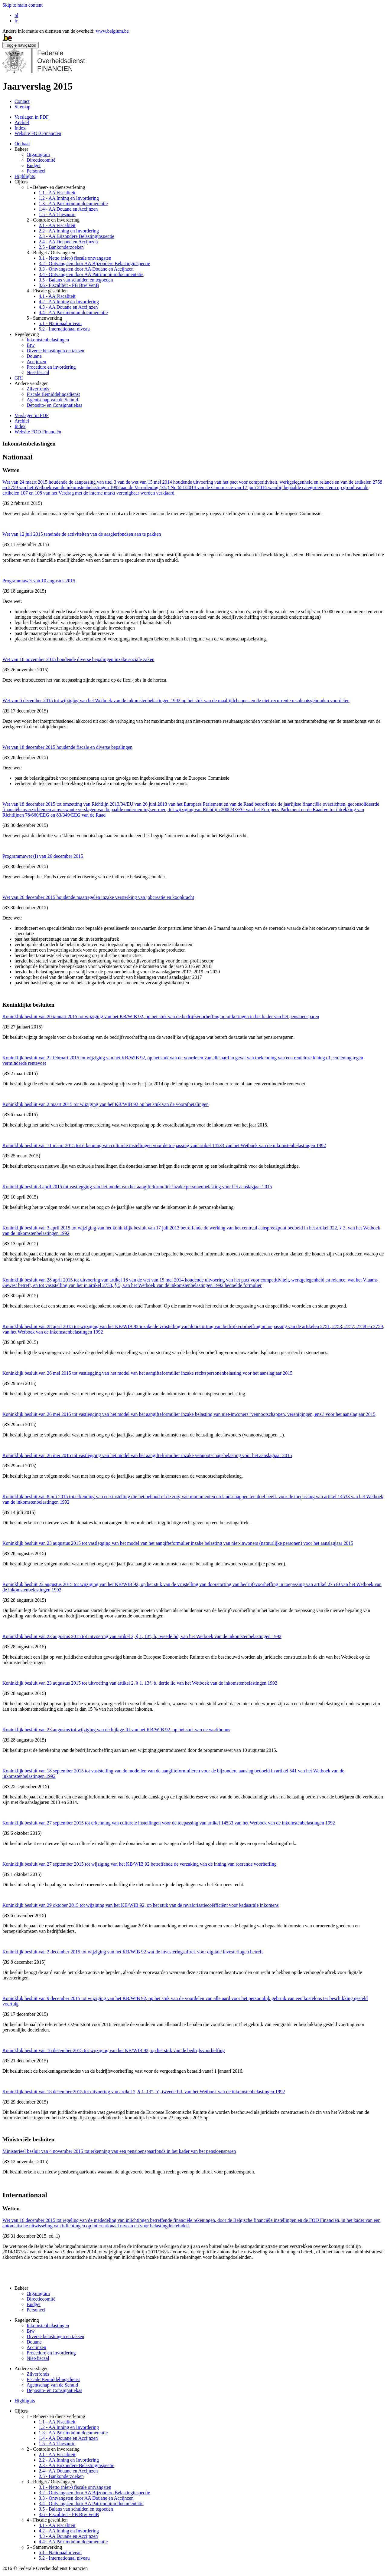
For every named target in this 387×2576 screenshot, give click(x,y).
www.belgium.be (112, 31)
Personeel (36, 170)
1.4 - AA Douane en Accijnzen (68, 209)
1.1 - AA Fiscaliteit (57, 192)
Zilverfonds (38, 388)
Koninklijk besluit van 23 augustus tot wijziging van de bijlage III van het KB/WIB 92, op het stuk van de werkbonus (116, 1729)
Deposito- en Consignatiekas (54, 405)
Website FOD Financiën (38, 133)
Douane (34, 356)
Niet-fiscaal (38, 372)
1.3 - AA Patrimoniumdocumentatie (73, 203)
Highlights (25, 176)
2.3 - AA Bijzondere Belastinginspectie (76, 236)
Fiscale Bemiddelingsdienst (53, 394)
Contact (22, 101)
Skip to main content (22, 5)
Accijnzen (36, 361)
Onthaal (22, 143)
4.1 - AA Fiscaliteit (57, 296)
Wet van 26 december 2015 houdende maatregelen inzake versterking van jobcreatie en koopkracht (98, 897)
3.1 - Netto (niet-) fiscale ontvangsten (75, 258)
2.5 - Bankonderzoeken (61, 247)
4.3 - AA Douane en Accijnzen (68, 307)
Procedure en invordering (51, 367)
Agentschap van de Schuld (52, 399)
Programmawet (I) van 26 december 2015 (42, 856)
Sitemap (22, 106)
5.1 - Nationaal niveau (60, 323)
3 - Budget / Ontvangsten (51, 252)
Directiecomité (41, 160)
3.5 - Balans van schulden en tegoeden (76, 279)
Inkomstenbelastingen (48, 339)
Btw (31, 345)
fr (16, 20)
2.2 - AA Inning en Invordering (69, 230)
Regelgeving (27, 334)
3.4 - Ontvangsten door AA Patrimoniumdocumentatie (91, 274)
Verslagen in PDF (32, 117)
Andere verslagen (31, 383)
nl (16, 15)
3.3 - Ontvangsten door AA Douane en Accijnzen (86, 268)
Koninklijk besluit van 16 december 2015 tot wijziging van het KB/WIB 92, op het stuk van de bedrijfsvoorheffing (113, 2050)
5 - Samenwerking (44, 318)
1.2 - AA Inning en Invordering (69, 198)
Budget (34, 165)
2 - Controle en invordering (53, 219)
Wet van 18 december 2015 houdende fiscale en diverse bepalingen (67, 747)
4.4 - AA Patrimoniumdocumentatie (73, 312)
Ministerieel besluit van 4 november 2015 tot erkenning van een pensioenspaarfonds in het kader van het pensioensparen (119, 2151)
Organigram (38, 154)
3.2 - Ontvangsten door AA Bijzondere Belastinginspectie (94, 263)
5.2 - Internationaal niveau (64, 328)
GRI (19, 377)
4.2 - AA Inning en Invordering (69, 301)
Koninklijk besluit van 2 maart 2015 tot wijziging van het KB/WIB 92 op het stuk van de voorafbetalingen (105, 1104)
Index (20, 127)
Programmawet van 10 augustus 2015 (38, 580)
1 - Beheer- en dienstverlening (56, 187)
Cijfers (21, 181)
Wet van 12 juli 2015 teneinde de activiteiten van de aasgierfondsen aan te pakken (81, 534)
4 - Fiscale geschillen (47, 290)
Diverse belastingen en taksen (55, 350)
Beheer (21, 149)
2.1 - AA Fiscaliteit (57, 225)
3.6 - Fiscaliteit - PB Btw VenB (69, 285)
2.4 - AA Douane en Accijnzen (68, 241)
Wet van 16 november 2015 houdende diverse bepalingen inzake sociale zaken (78, 659)
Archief (22, 122)
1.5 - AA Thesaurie (57, 214)
